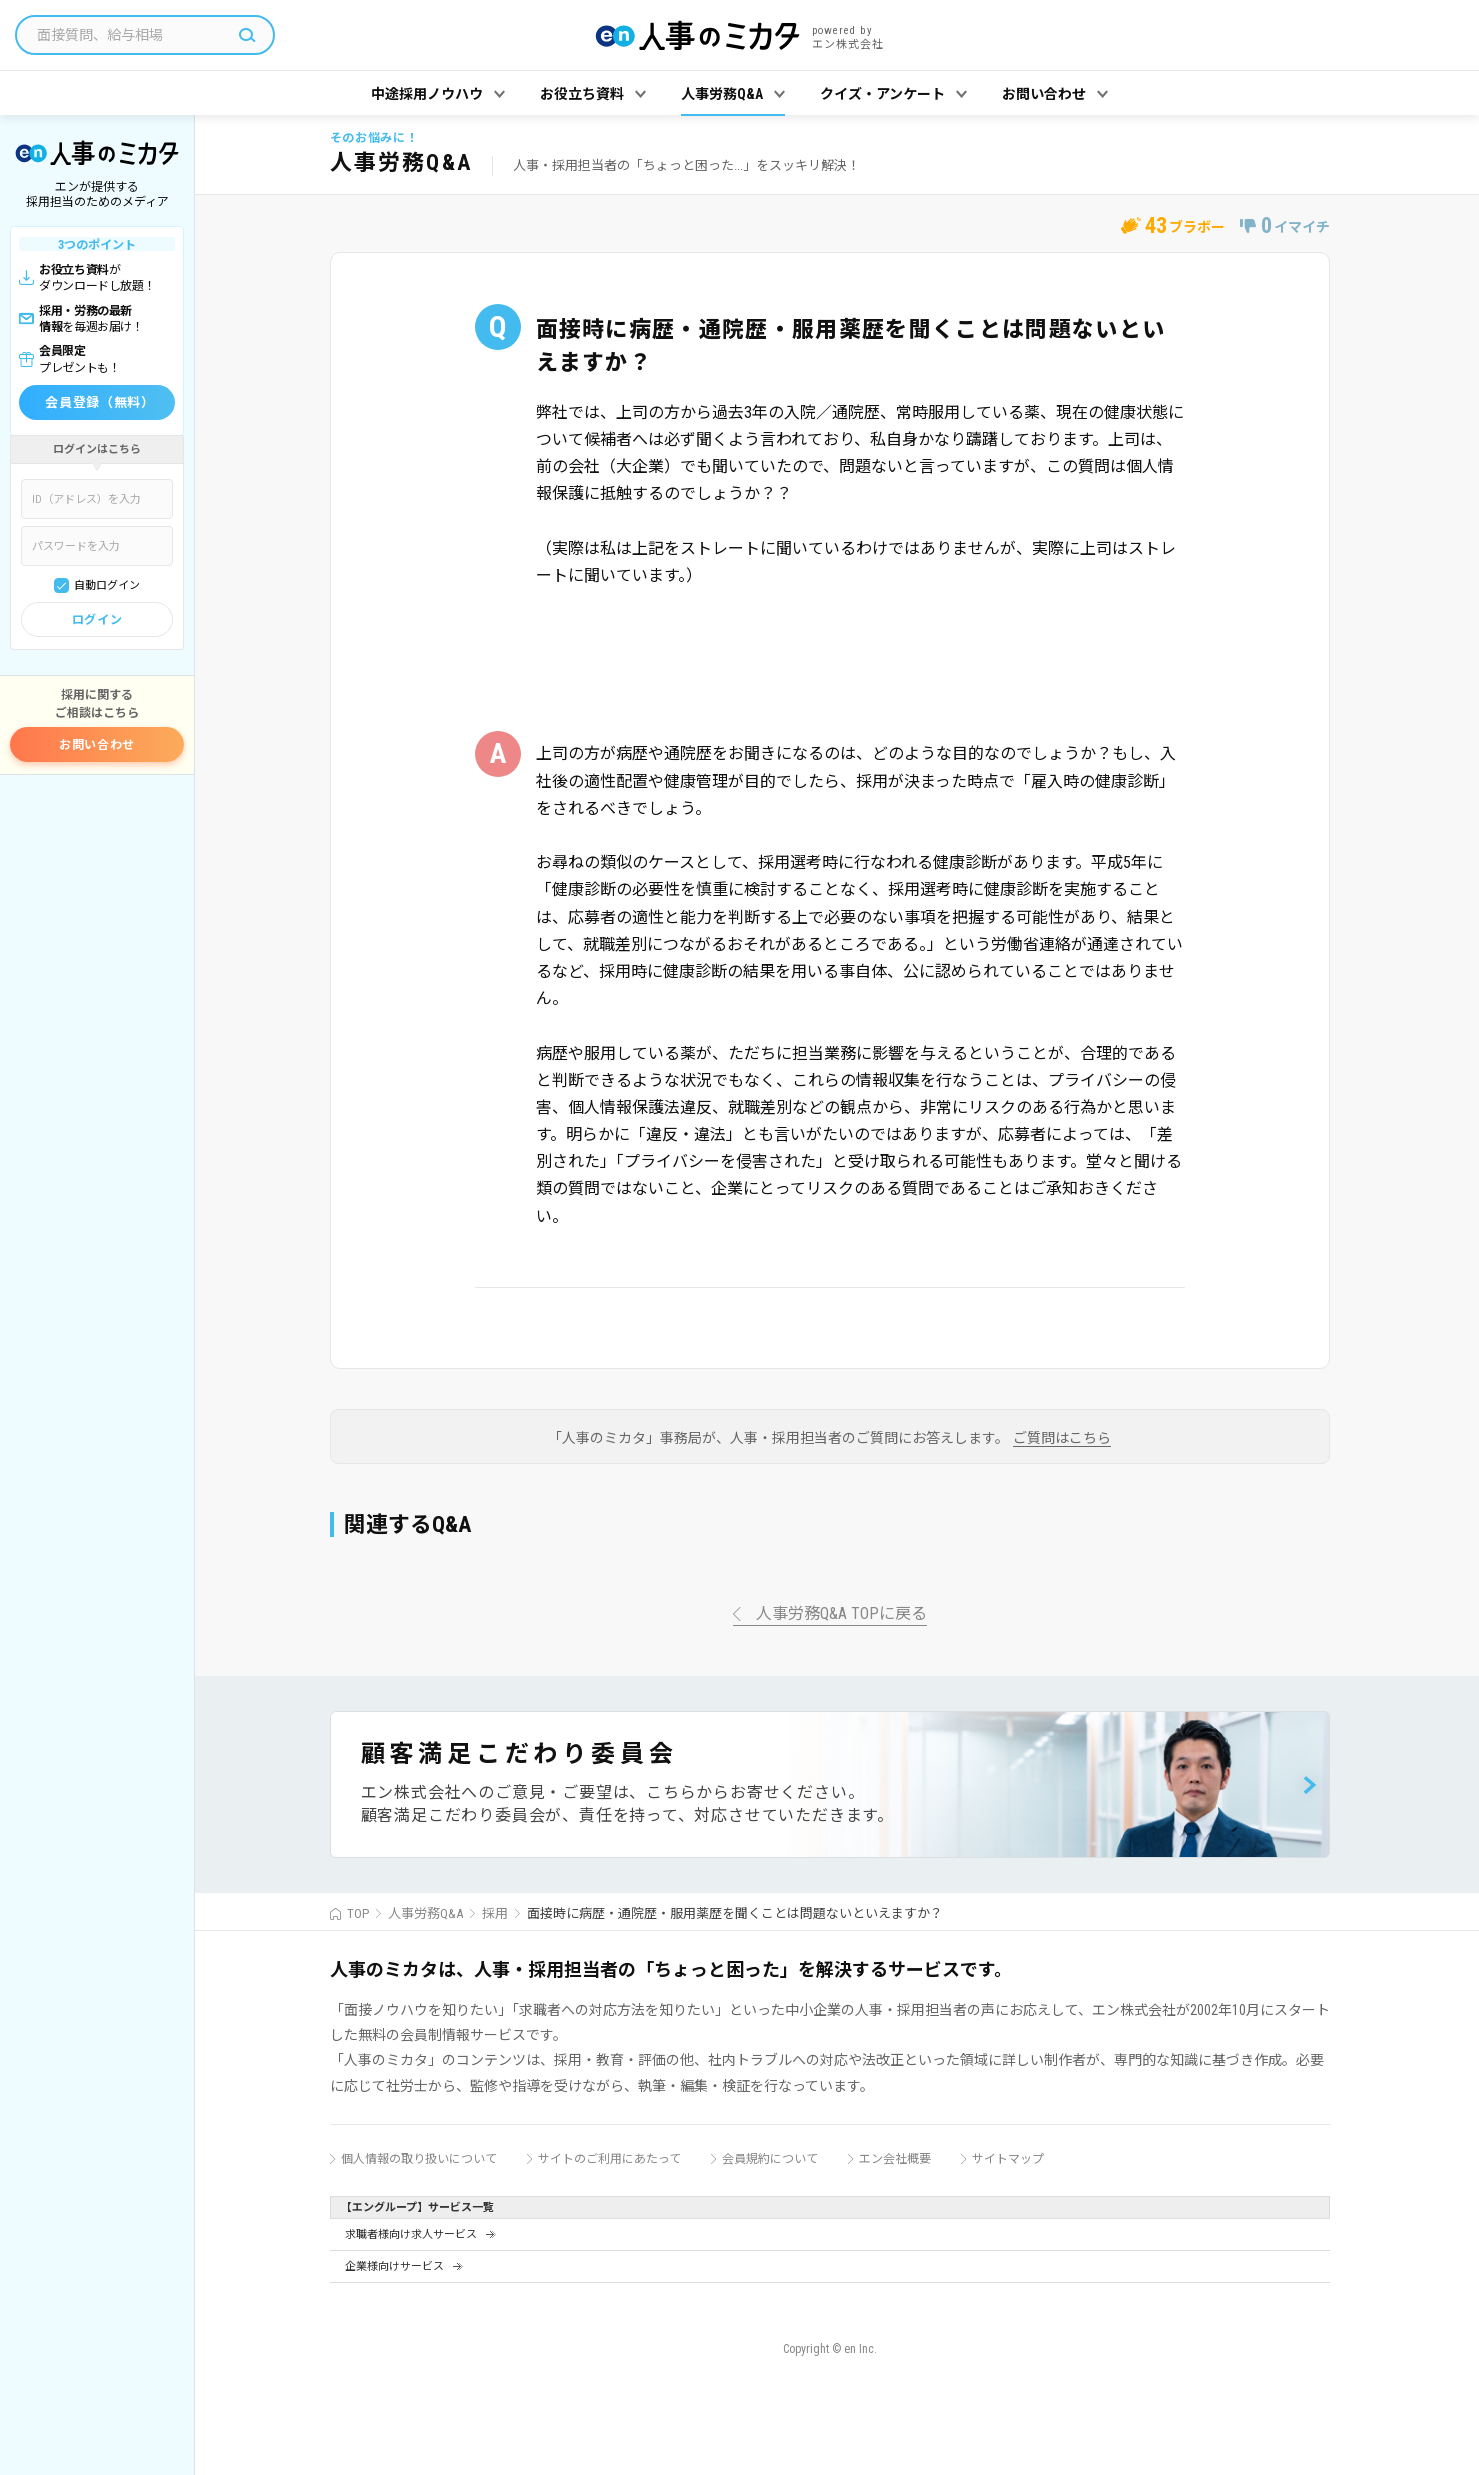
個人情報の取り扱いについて (419, 2159)
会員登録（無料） (99, 402)
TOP (358, 1913)
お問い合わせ (97, 745)
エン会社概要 (895, 2159)
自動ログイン (107, 585)
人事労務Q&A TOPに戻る (841, 1614)
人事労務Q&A (425, 1913)
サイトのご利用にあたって (609, 2159)
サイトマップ (1008, 2159)
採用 (495, 1913)
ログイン (97, 620)
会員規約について (770, 2159)
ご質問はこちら (1062, 1438)
